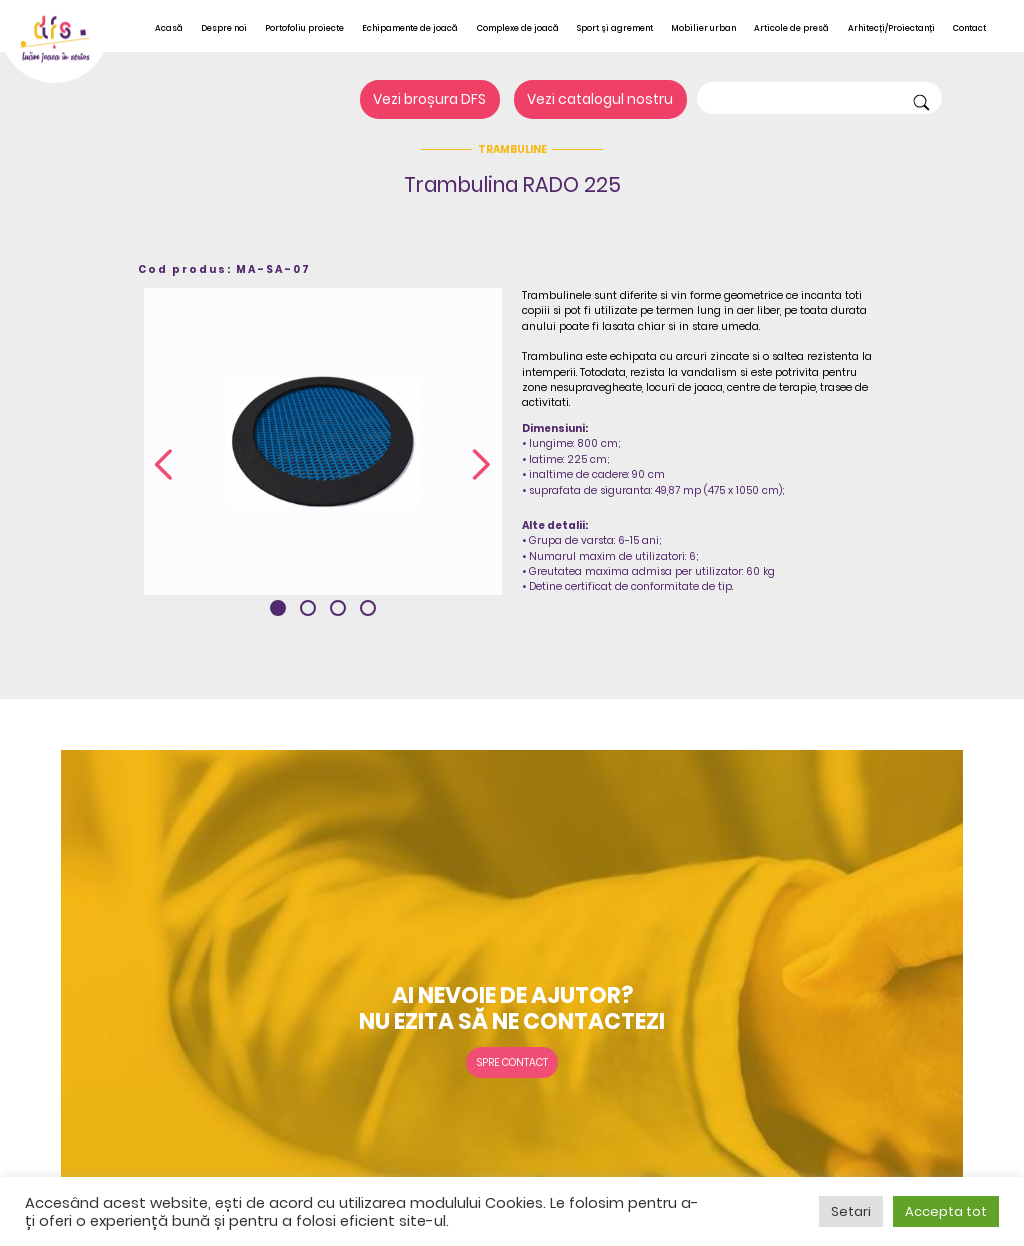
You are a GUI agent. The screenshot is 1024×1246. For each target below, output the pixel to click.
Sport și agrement (615, 28)
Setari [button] (851, 1211)
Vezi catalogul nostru (600, 100)
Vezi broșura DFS (429, 100)
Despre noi (224, 28)
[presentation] (163, 466)
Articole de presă (791, 28)
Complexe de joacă (518, 28)
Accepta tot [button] (946, 1211)
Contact (969, 28)
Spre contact (512, 1062)
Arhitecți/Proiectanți (891, 28)
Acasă (169, 28)
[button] (278, 608)
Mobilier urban (703, 28)
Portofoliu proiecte (304, 28)
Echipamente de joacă (410, 28)
